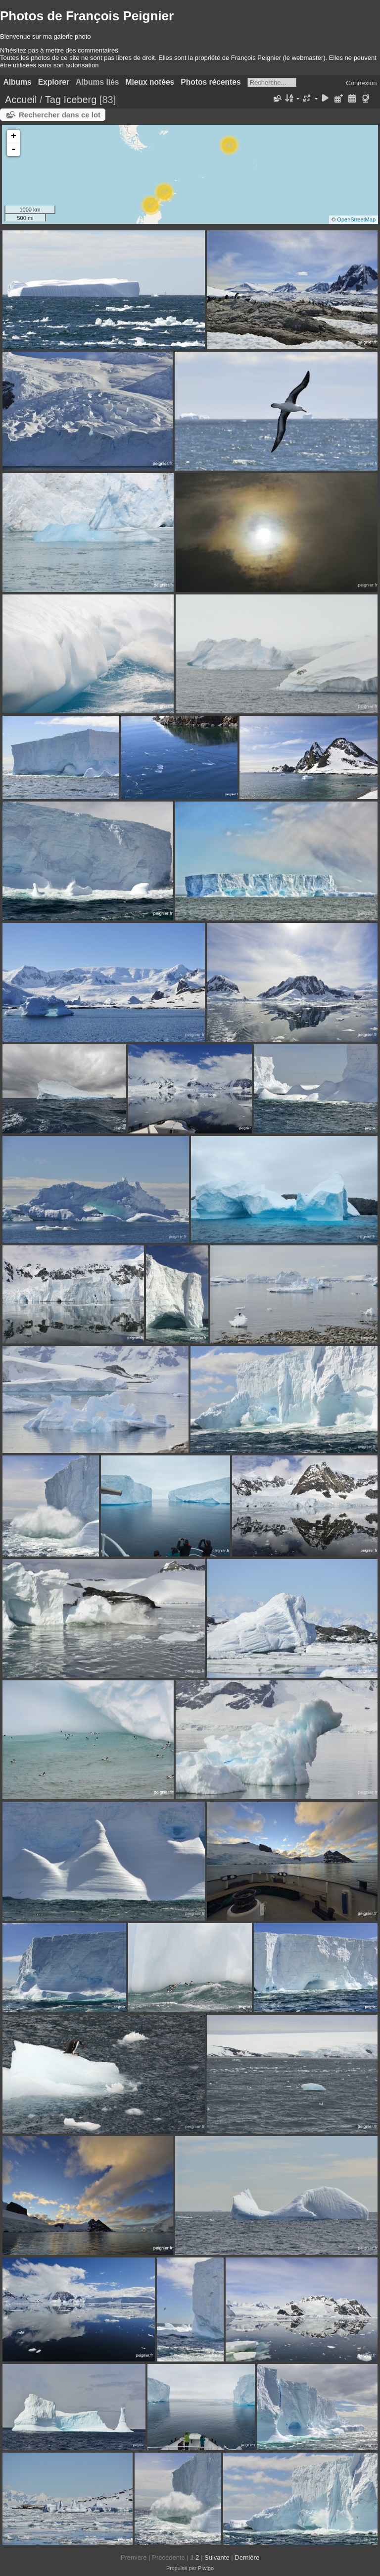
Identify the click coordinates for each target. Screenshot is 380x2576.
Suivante (217, 2557)
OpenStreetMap (356, 219)
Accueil (21, 99)
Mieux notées (150, 82)
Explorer (53, 82)
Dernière (247, 2557)
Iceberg (80, 99)
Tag (53, 99)
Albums (17, 82)
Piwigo (206, 2568)
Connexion (361, 83)
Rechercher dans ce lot (59, 114)
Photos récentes (210, 82)
